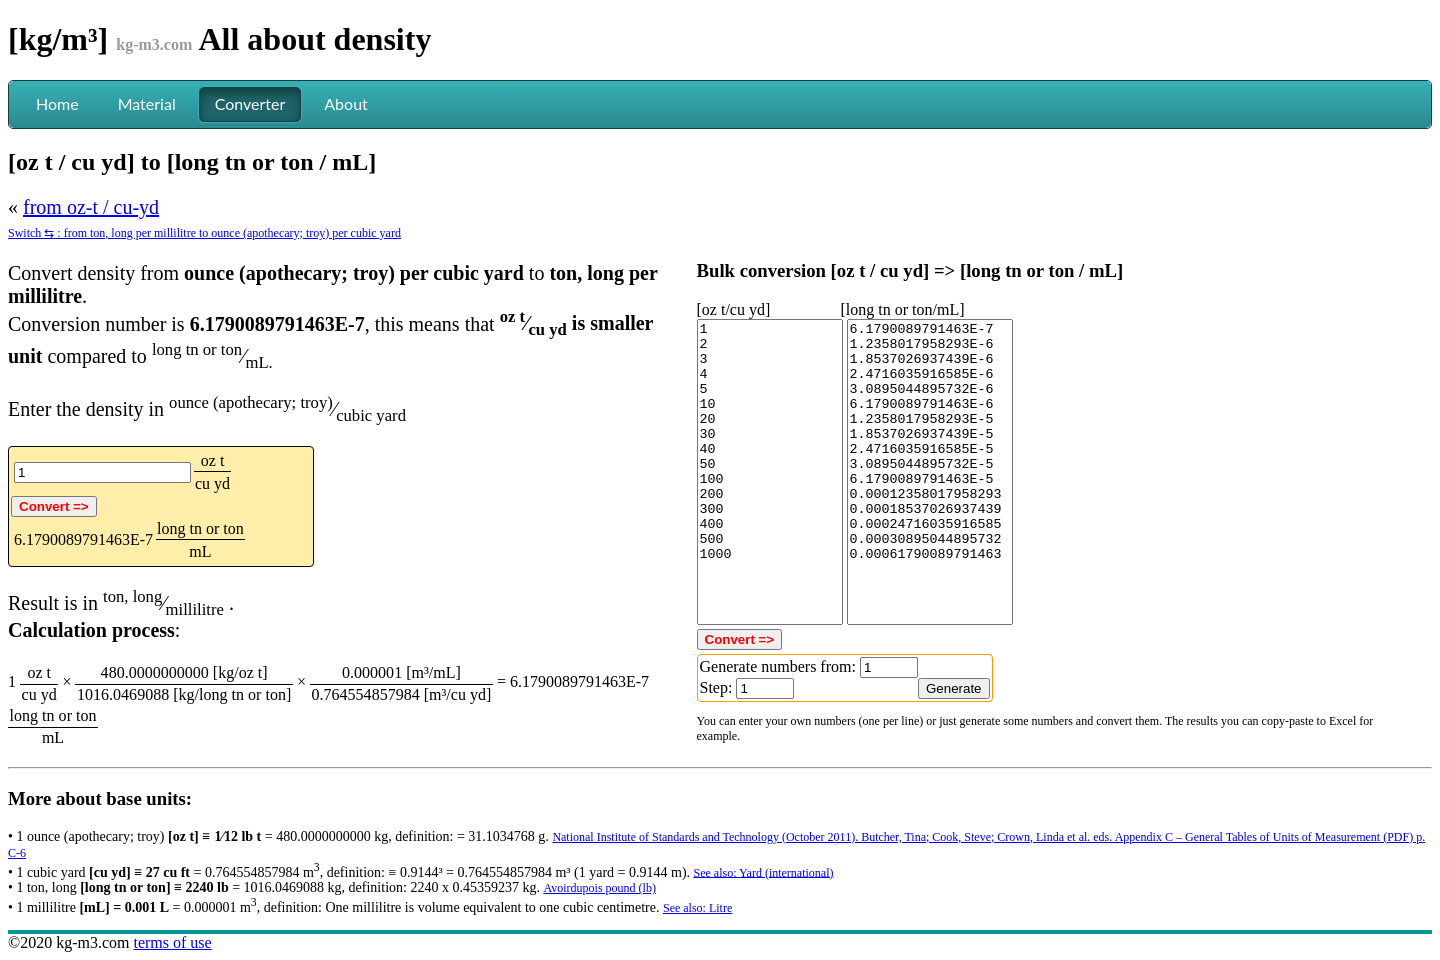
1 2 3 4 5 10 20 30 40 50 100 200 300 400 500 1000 (770, 472)
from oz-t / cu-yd (91, 207)
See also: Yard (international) (764, 872)
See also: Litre (697, 908)
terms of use (172, 942)
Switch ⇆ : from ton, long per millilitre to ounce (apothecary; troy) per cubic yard (204, 233)
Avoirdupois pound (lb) (599, 888)
